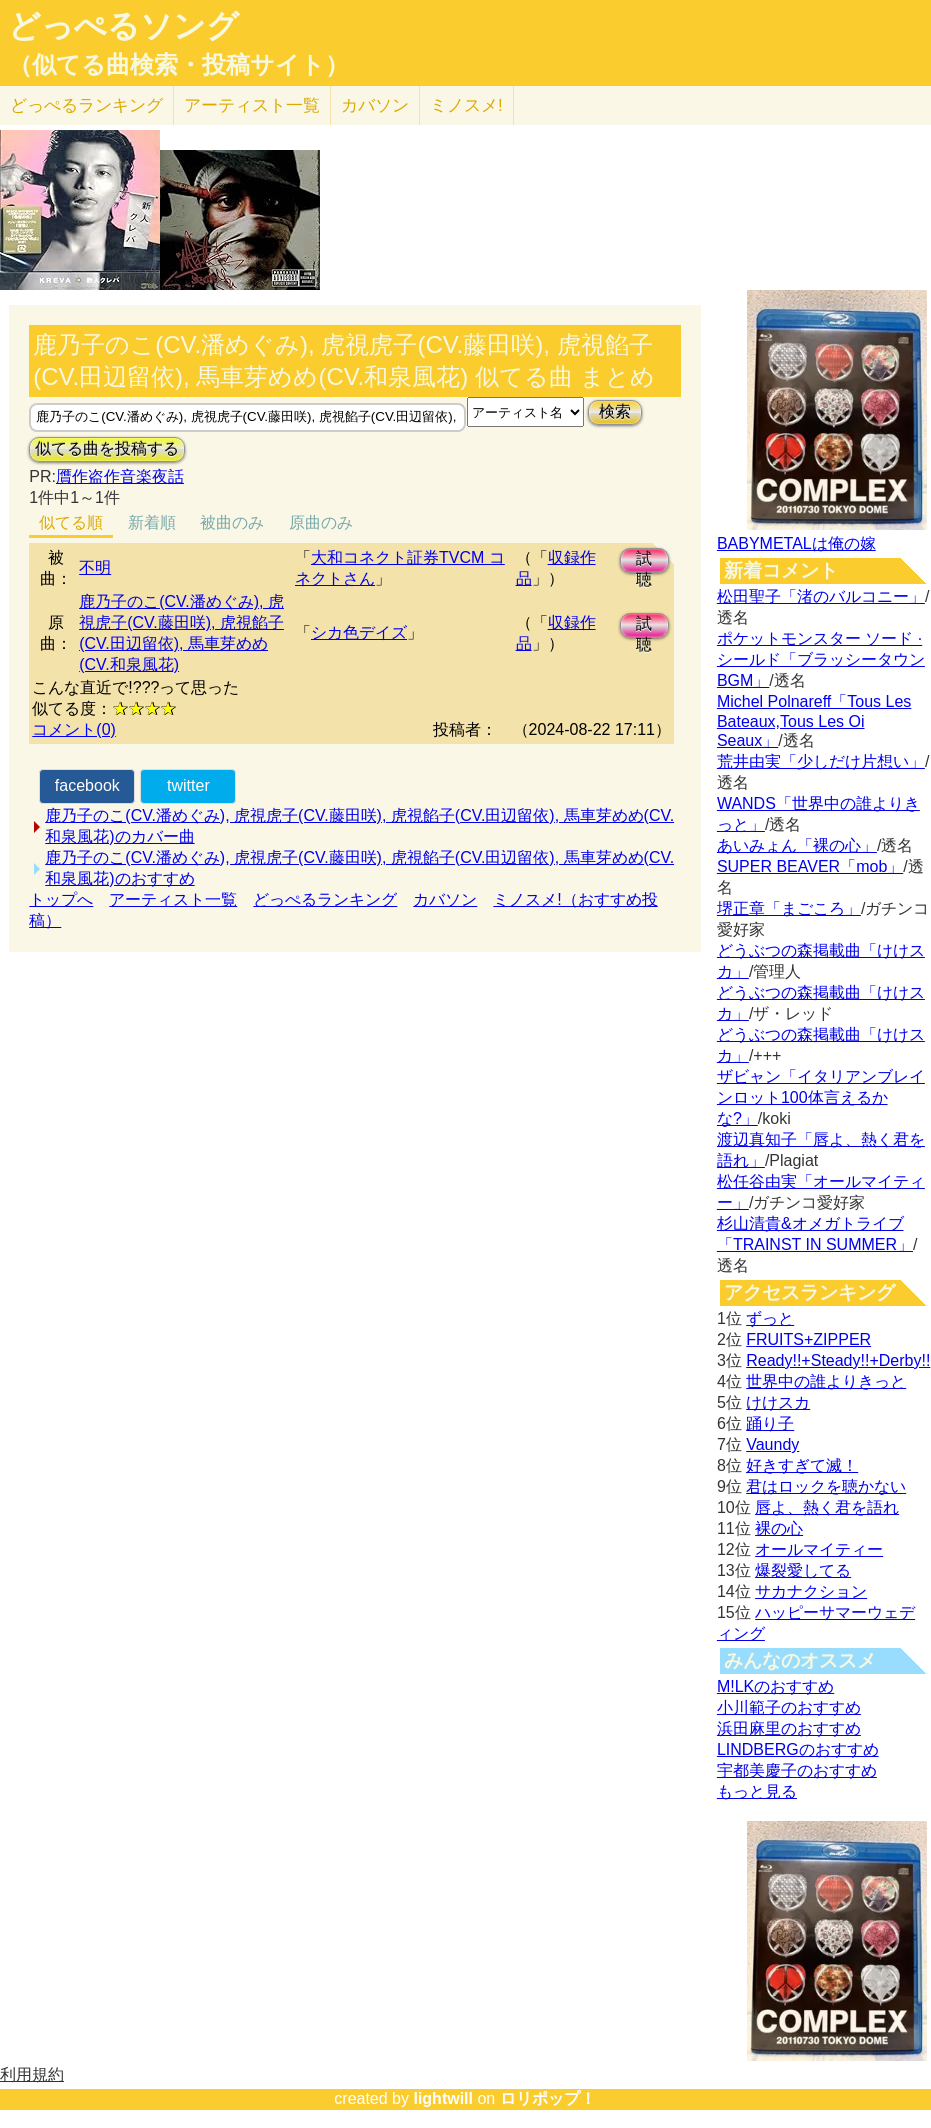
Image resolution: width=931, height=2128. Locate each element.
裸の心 (779, 1528)
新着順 (152, 522)
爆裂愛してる (803, 1570)
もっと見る (757, 1791)
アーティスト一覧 (173, 899)
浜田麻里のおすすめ (789, 1728)
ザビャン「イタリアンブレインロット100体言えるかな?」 (821, 1097)
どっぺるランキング (325, 899)
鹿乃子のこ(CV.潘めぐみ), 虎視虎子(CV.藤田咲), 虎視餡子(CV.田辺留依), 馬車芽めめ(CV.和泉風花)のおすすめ (359, 868)
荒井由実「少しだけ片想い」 (821, 761)
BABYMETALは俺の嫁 (796, 543)
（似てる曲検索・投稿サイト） (178, 65)
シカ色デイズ (359, 632)
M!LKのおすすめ (775, 1686)
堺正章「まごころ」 (789, 908)
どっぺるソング (123, 26)
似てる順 (71, 522)
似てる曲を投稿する (107, 448)
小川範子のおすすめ (789, 1707)
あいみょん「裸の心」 (797, 845)
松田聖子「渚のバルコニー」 (821, 596)
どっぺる (86, 105)
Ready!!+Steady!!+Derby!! (838, 1360)
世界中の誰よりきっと (826, 1381)
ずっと (770, 1318)
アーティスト (252, 105)
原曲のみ (321, 522)
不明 (95, 567)
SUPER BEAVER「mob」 (810, 866)
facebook (87, 785)
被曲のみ (232, 522)
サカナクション (811, 1591)
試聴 (644, 561)
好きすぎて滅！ (802, 1465)
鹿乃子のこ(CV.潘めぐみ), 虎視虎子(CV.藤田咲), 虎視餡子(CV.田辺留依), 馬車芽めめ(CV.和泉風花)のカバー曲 (359, 826)
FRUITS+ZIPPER (808, 1339)
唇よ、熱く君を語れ (827, 1507)
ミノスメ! (466, 105)
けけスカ (778, 1402)
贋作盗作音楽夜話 (120, 476)
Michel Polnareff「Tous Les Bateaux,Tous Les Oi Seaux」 (814, 721)
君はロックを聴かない (826, 1486)
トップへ (61, 899)
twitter (188, 785)
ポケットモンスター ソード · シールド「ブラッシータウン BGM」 (821, 659)
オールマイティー (819, 1549)
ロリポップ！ (548, 2098)
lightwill (443, 2098)
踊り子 (770, 1423)
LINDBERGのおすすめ (798, 1749)
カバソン (375, 105)
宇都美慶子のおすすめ (797, 1770)
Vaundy (772, 1444)
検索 (615, 411)
